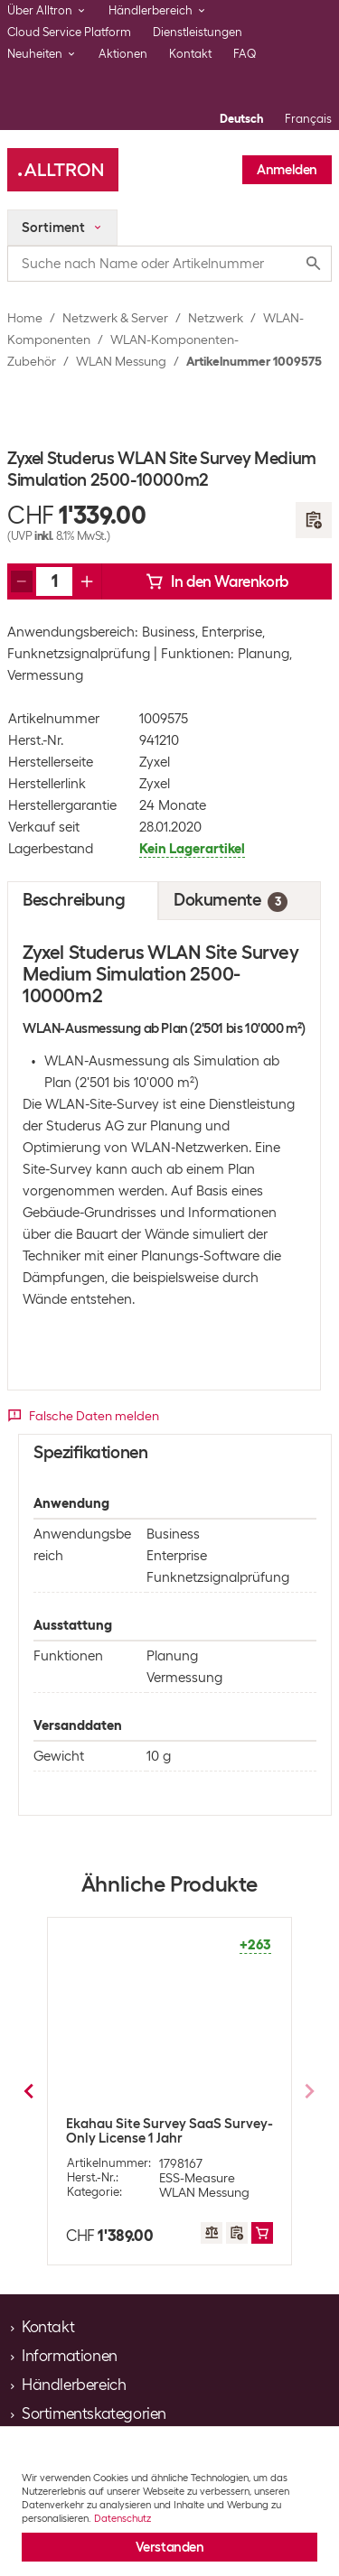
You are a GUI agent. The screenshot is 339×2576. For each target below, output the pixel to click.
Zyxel (154, 762)
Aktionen (123, 53)
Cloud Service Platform (69, 32)
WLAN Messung (121, 361)
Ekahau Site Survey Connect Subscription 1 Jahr (154, 2130)
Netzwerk (215, 318)
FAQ (245, 53)
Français (308, 119)
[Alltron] (62, 169)
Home (24, 318)
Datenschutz (122, 2518)
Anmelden (287, 170)
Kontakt (190, 53)
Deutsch (241, 119)
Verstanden (170, 2547)
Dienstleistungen (197, 32)
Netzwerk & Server (115, 318)
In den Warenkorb (217, 581)
